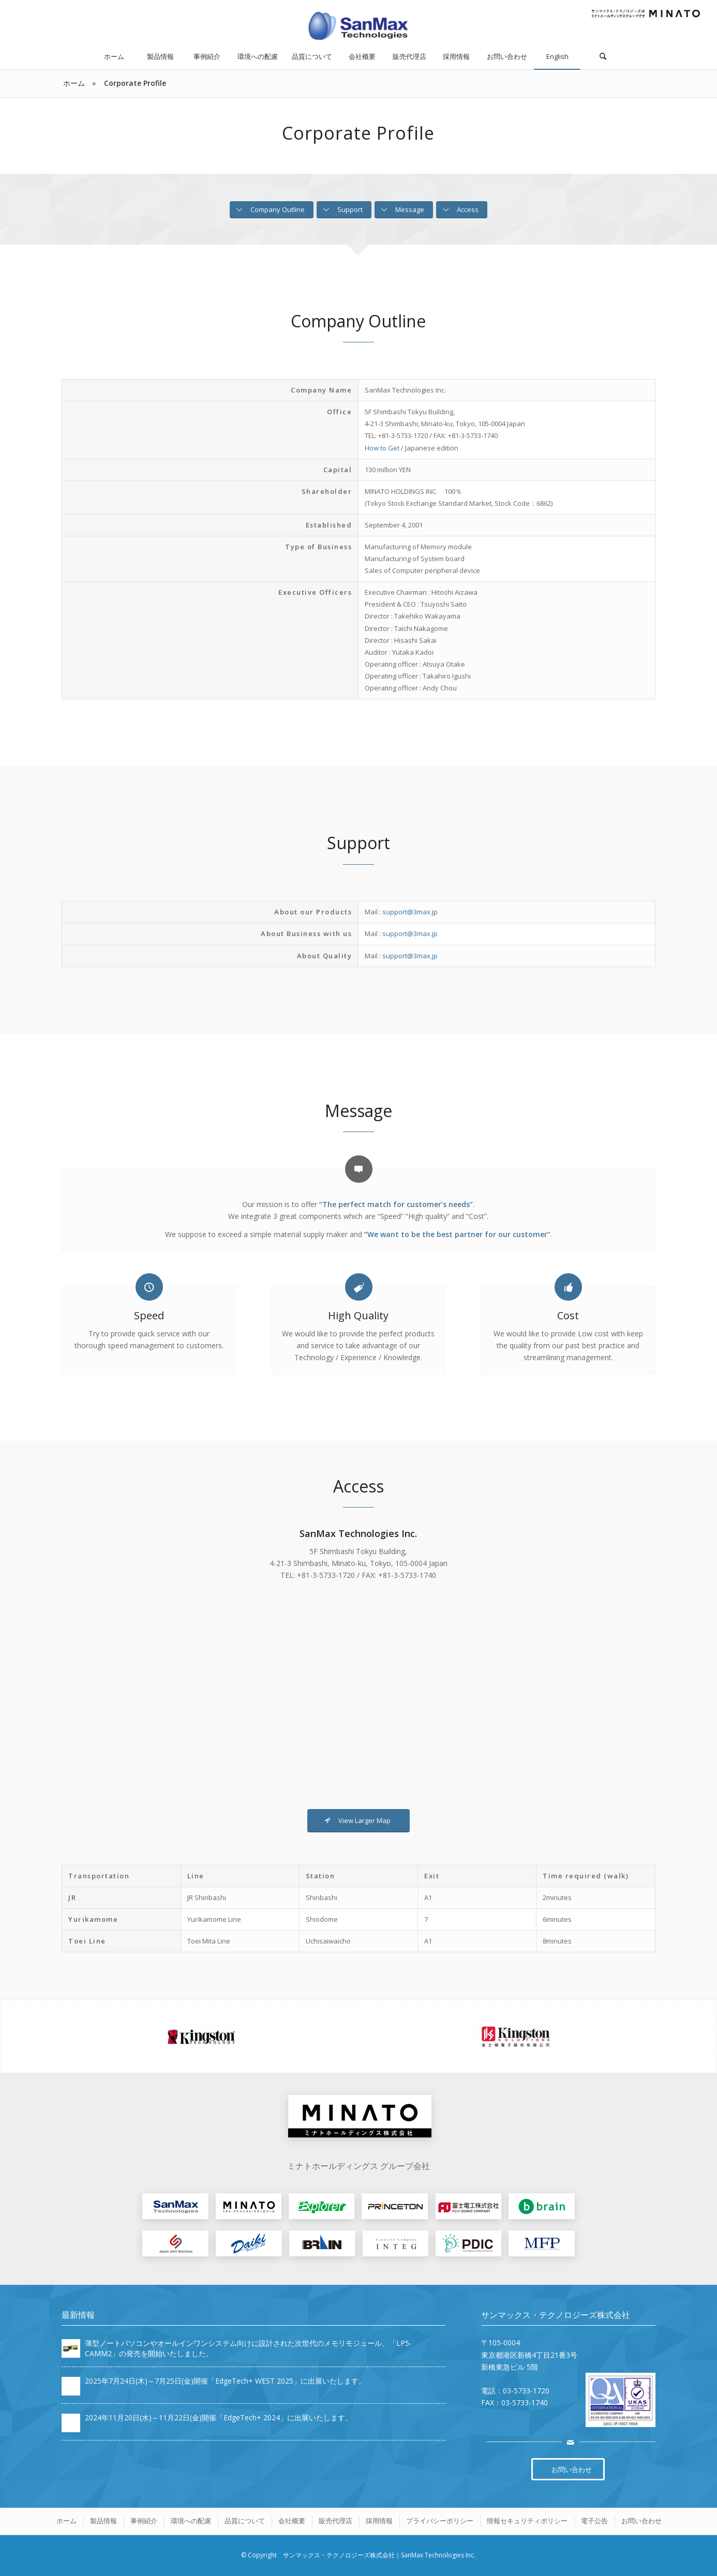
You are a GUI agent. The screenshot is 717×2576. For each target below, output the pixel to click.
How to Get (382, 448)
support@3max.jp (410, 911)
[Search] (603, 56)
